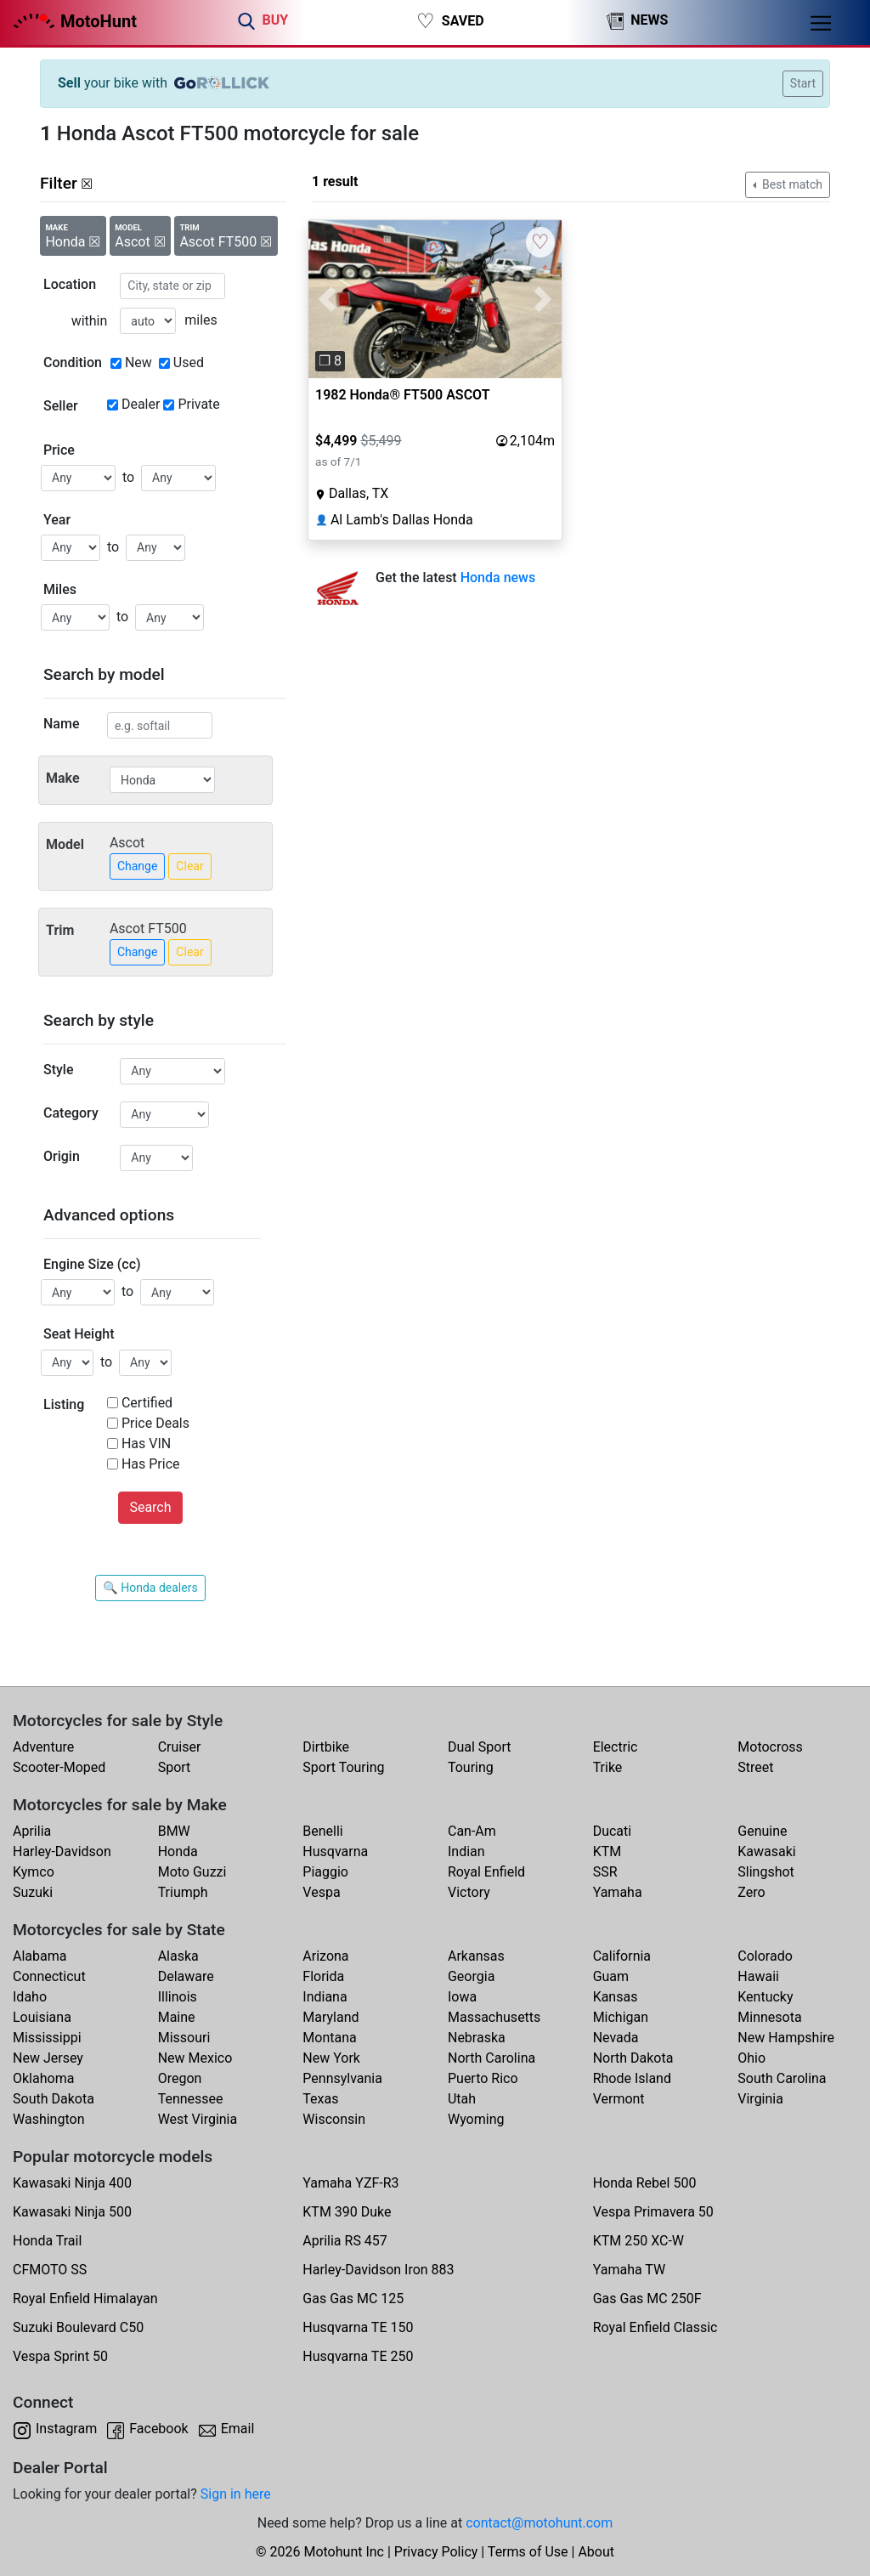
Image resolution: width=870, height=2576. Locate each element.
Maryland (330, 2017)
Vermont (619, 2099)
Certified (146, 1403)
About (596, 2552)
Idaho (30, 1997)
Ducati (612, 1831)
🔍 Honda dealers (150, 1587)
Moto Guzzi (192, 1872)
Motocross (770, 1747)
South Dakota (53, 2099)
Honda (178, 1851)
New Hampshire (785, 2038)
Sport (174, 1767)
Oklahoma (43, 2078)
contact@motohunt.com (539, 2523)
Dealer (140, 404)
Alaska (178, 1956)
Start (803, 83)
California (622, 1956)
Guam (611, 1976)
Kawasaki (766, 1851)
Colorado (765, 1956)
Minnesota (769, 2017)
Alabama (39, 1956)
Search (150, 1507)
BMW (174, 1831)
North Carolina (491, 2058)
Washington (48, 2119)
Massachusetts (494, 2017)
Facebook (158, 2428)
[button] (327, 299)
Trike (608, 1767)
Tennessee (190, 2099)
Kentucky (765, 1997)
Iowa (462, 1997)
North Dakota (633, 2058)
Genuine (762, 1831)
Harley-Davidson (62, 1851)
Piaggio (325, 1872)
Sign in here (236, 2494)
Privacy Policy (436, 2552)
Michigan (620, 2017)
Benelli (322, 1831)
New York (331, 2058)
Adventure (43, 1747)
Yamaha (617, 1892)
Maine (176, 2017)
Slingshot (765, 1872)
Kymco (33, 1872)
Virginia (760, 2099)
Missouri (184, 2038)
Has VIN (146, 1443)
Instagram (66, 2428)
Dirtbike (325, 1747)
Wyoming (476, 2119)
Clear (189, 866)
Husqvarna (335, 1851)
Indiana (324, 1997)
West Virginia (198, 2119)
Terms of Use (528, 2552)
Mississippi (47, 2038)
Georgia (471, 1976)
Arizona (325, 1956)
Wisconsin (333, 2119)
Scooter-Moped (59, 1767)
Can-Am (472, 1831)
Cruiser (179, 1747)
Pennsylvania (342, 2078)
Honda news (498, 577)
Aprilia (32, 1831)
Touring (471, 1767)
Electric (615, 1747)
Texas (320, 2099)
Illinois (177, 1997)
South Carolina (781, 2078)
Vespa (321, 1892)
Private (198, 404)
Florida (323, 1976)
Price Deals (155, 1423)
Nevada (616, 2038)
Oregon (180, 2078)
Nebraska (477, 2038)
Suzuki (33, 1892)
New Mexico (195, 2058)
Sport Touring (343, 1767)
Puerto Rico (483, 2078)
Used (188, 362)
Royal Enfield (486, 1872)
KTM (607, 1851)
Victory (469, 1892)
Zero (751, 1892)
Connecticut (49, 1976)
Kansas (615, 1997)
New (138, 362)
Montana (329, 2038)
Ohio (751, 2058)
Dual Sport (479, 1747)
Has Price (150, 1464)
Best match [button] (791, 184)
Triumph (183, 1892)
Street (755, 1767)
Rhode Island (632, 2078)
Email (238, 2428)
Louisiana (42, 2017)
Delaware (186, 1976)
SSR (605, 1872)
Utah (462, 2099)
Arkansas (476, 1956)
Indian (466, 1851)
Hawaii (758, 1976)
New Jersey (48, 2058)
